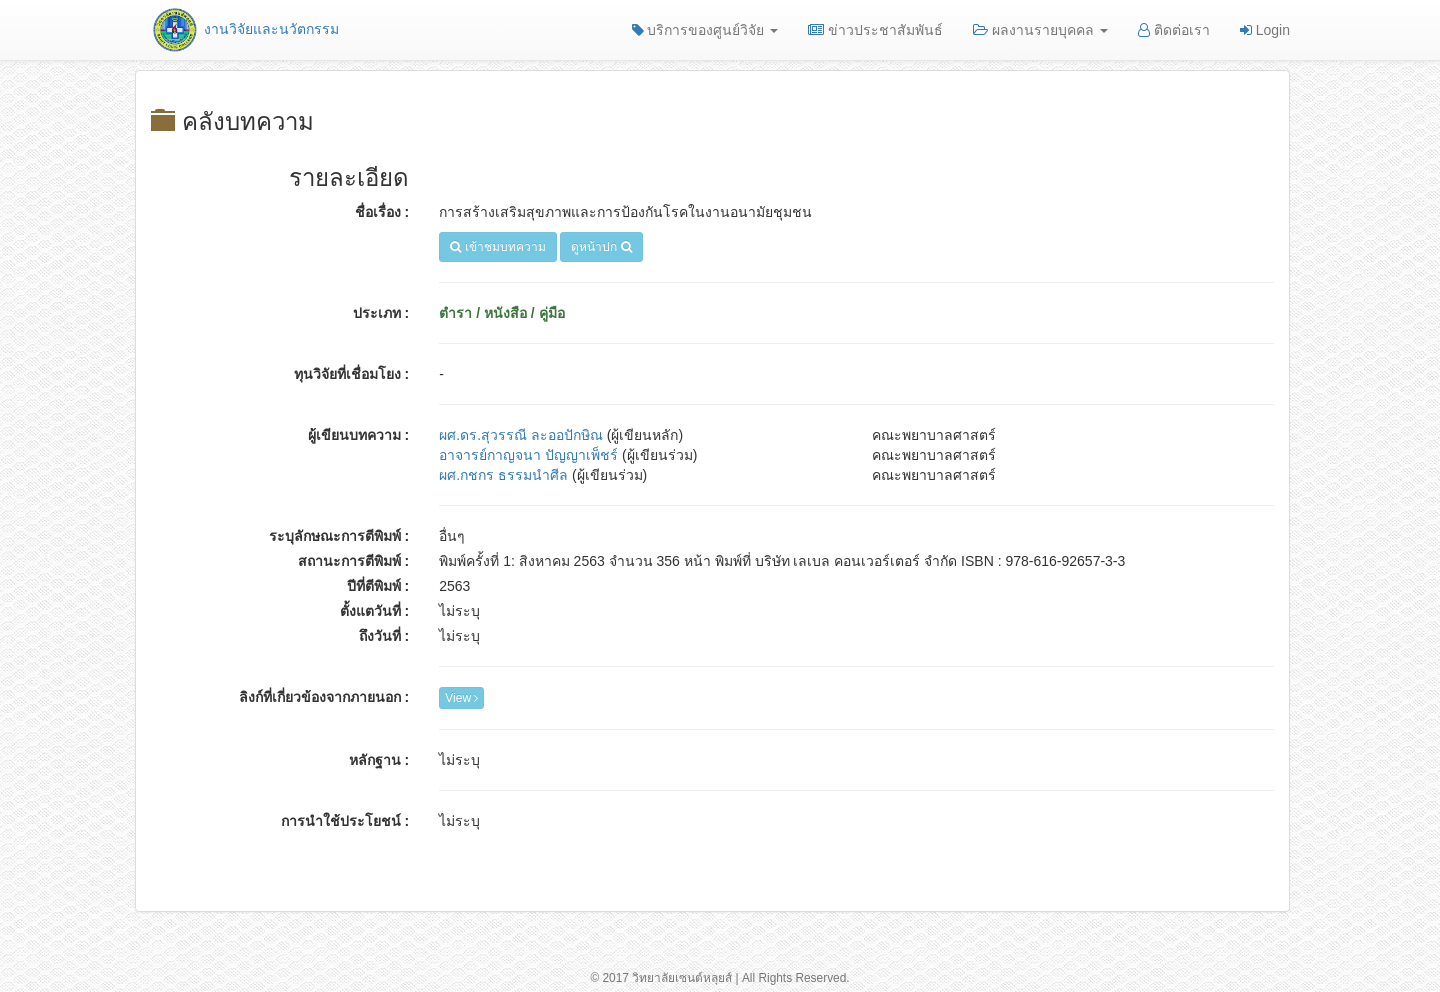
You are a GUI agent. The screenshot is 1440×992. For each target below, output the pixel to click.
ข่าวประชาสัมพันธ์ (875, 30)
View (461, 698)
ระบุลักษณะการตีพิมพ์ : (339, 536)
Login (1265, 30)
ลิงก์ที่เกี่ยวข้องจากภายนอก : (324, 697)
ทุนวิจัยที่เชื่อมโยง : (352, 374)
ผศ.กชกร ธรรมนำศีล (503, 475)
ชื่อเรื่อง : (382, 212)
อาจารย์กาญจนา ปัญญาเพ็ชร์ (528, 455)
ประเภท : (381, 313)
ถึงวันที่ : (384, 636)
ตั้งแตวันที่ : (375, 611)
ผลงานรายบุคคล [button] (1040, 30)
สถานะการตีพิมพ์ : (354, 561)
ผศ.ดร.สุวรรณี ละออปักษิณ (521, 435)
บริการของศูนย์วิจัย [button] (705, 30)
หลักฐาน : (379, 760)
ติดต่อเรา (1174, 30)
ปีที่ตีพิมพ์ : (378, 586)
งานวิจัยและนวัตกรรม (244, 29)
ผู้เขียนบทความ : (359, 435)
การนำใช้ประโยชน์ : (345, 821)
